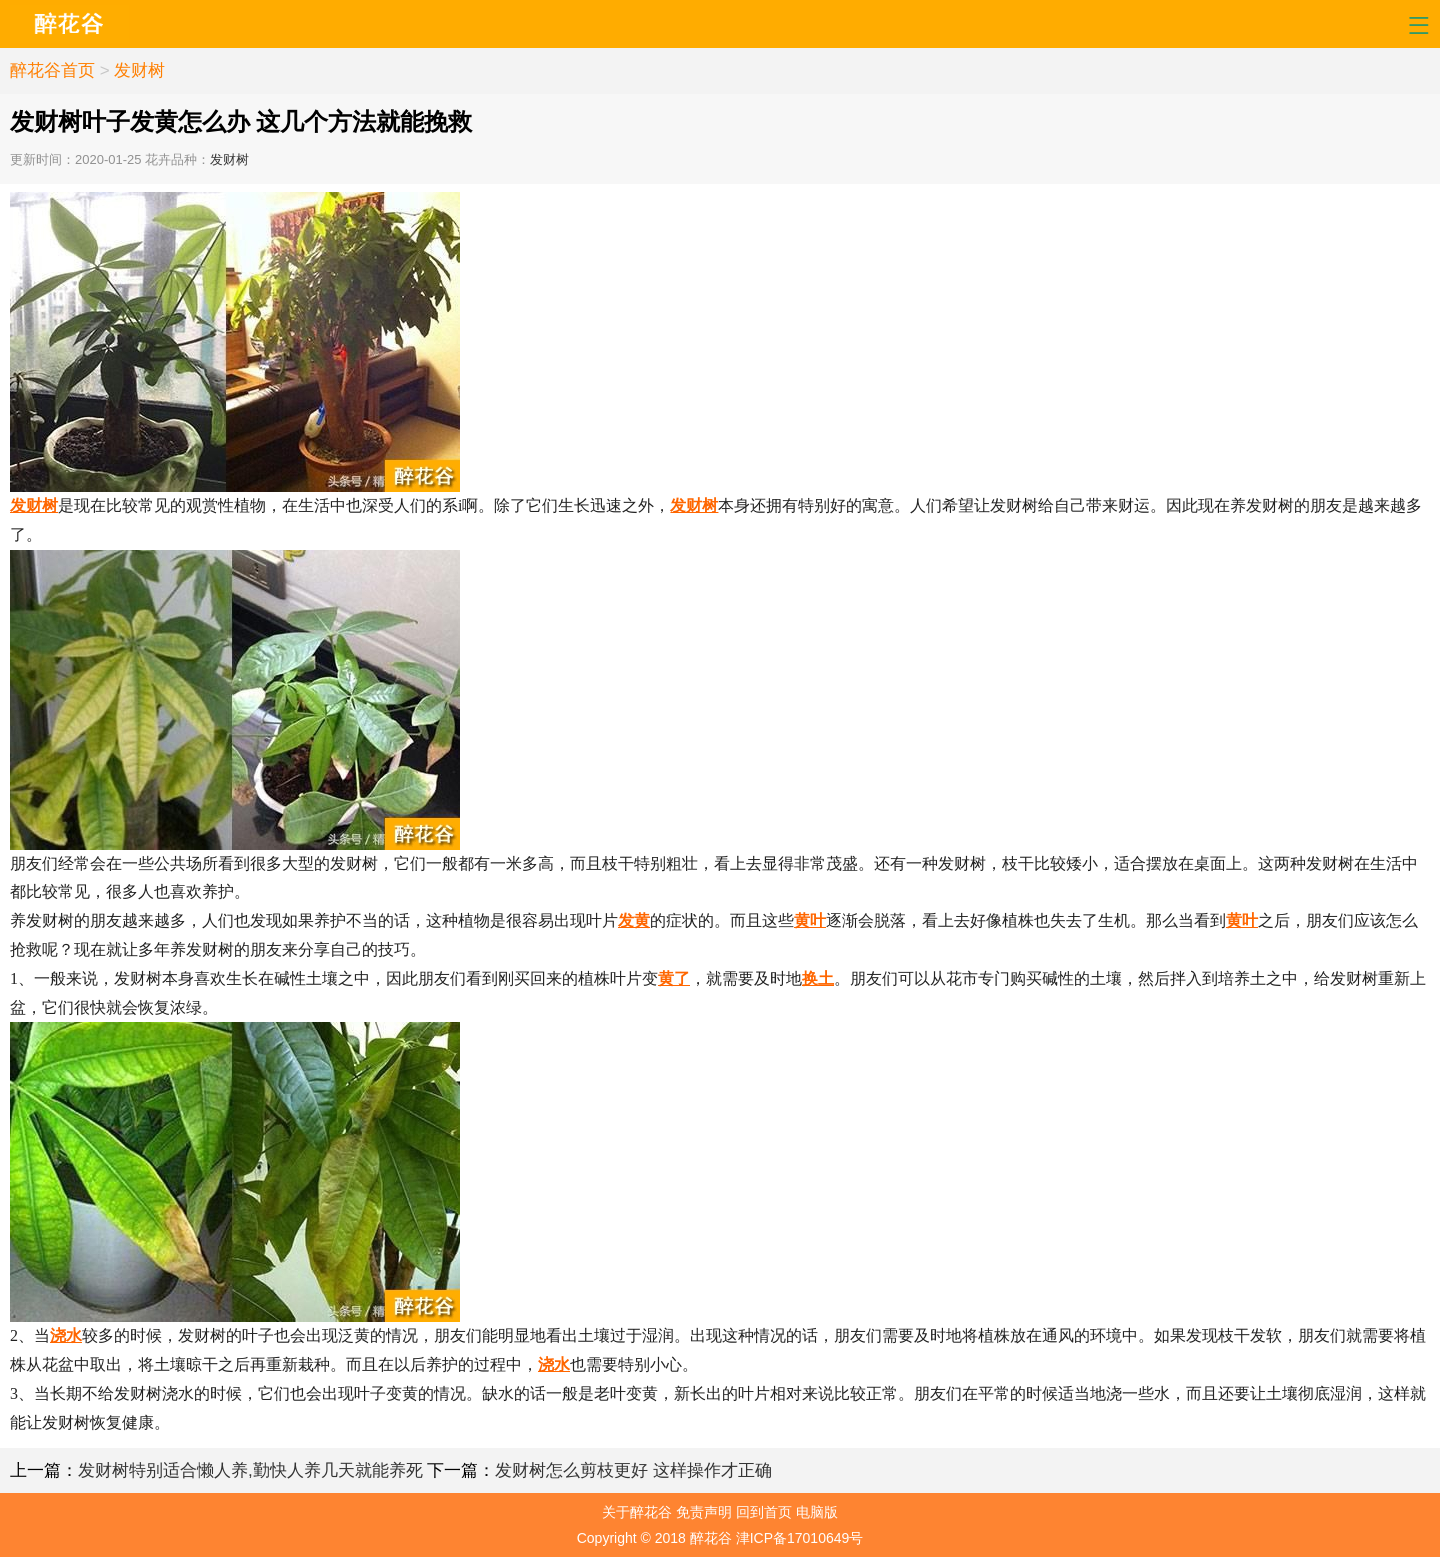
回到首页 (764, 1512)
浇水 (66, 1335)
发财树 (139, 70)
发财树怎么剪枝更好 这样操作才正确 (633, 1470)
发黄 (634, 920)
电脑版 (817, 1512)
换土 (818, 978)
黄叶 (810, 920)
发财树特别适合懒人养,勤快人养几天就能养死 (250, 1470)
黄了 (674, 978)
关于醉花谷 (637, 1512)
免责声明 (704, 1512)
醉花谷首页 (52, 70)
